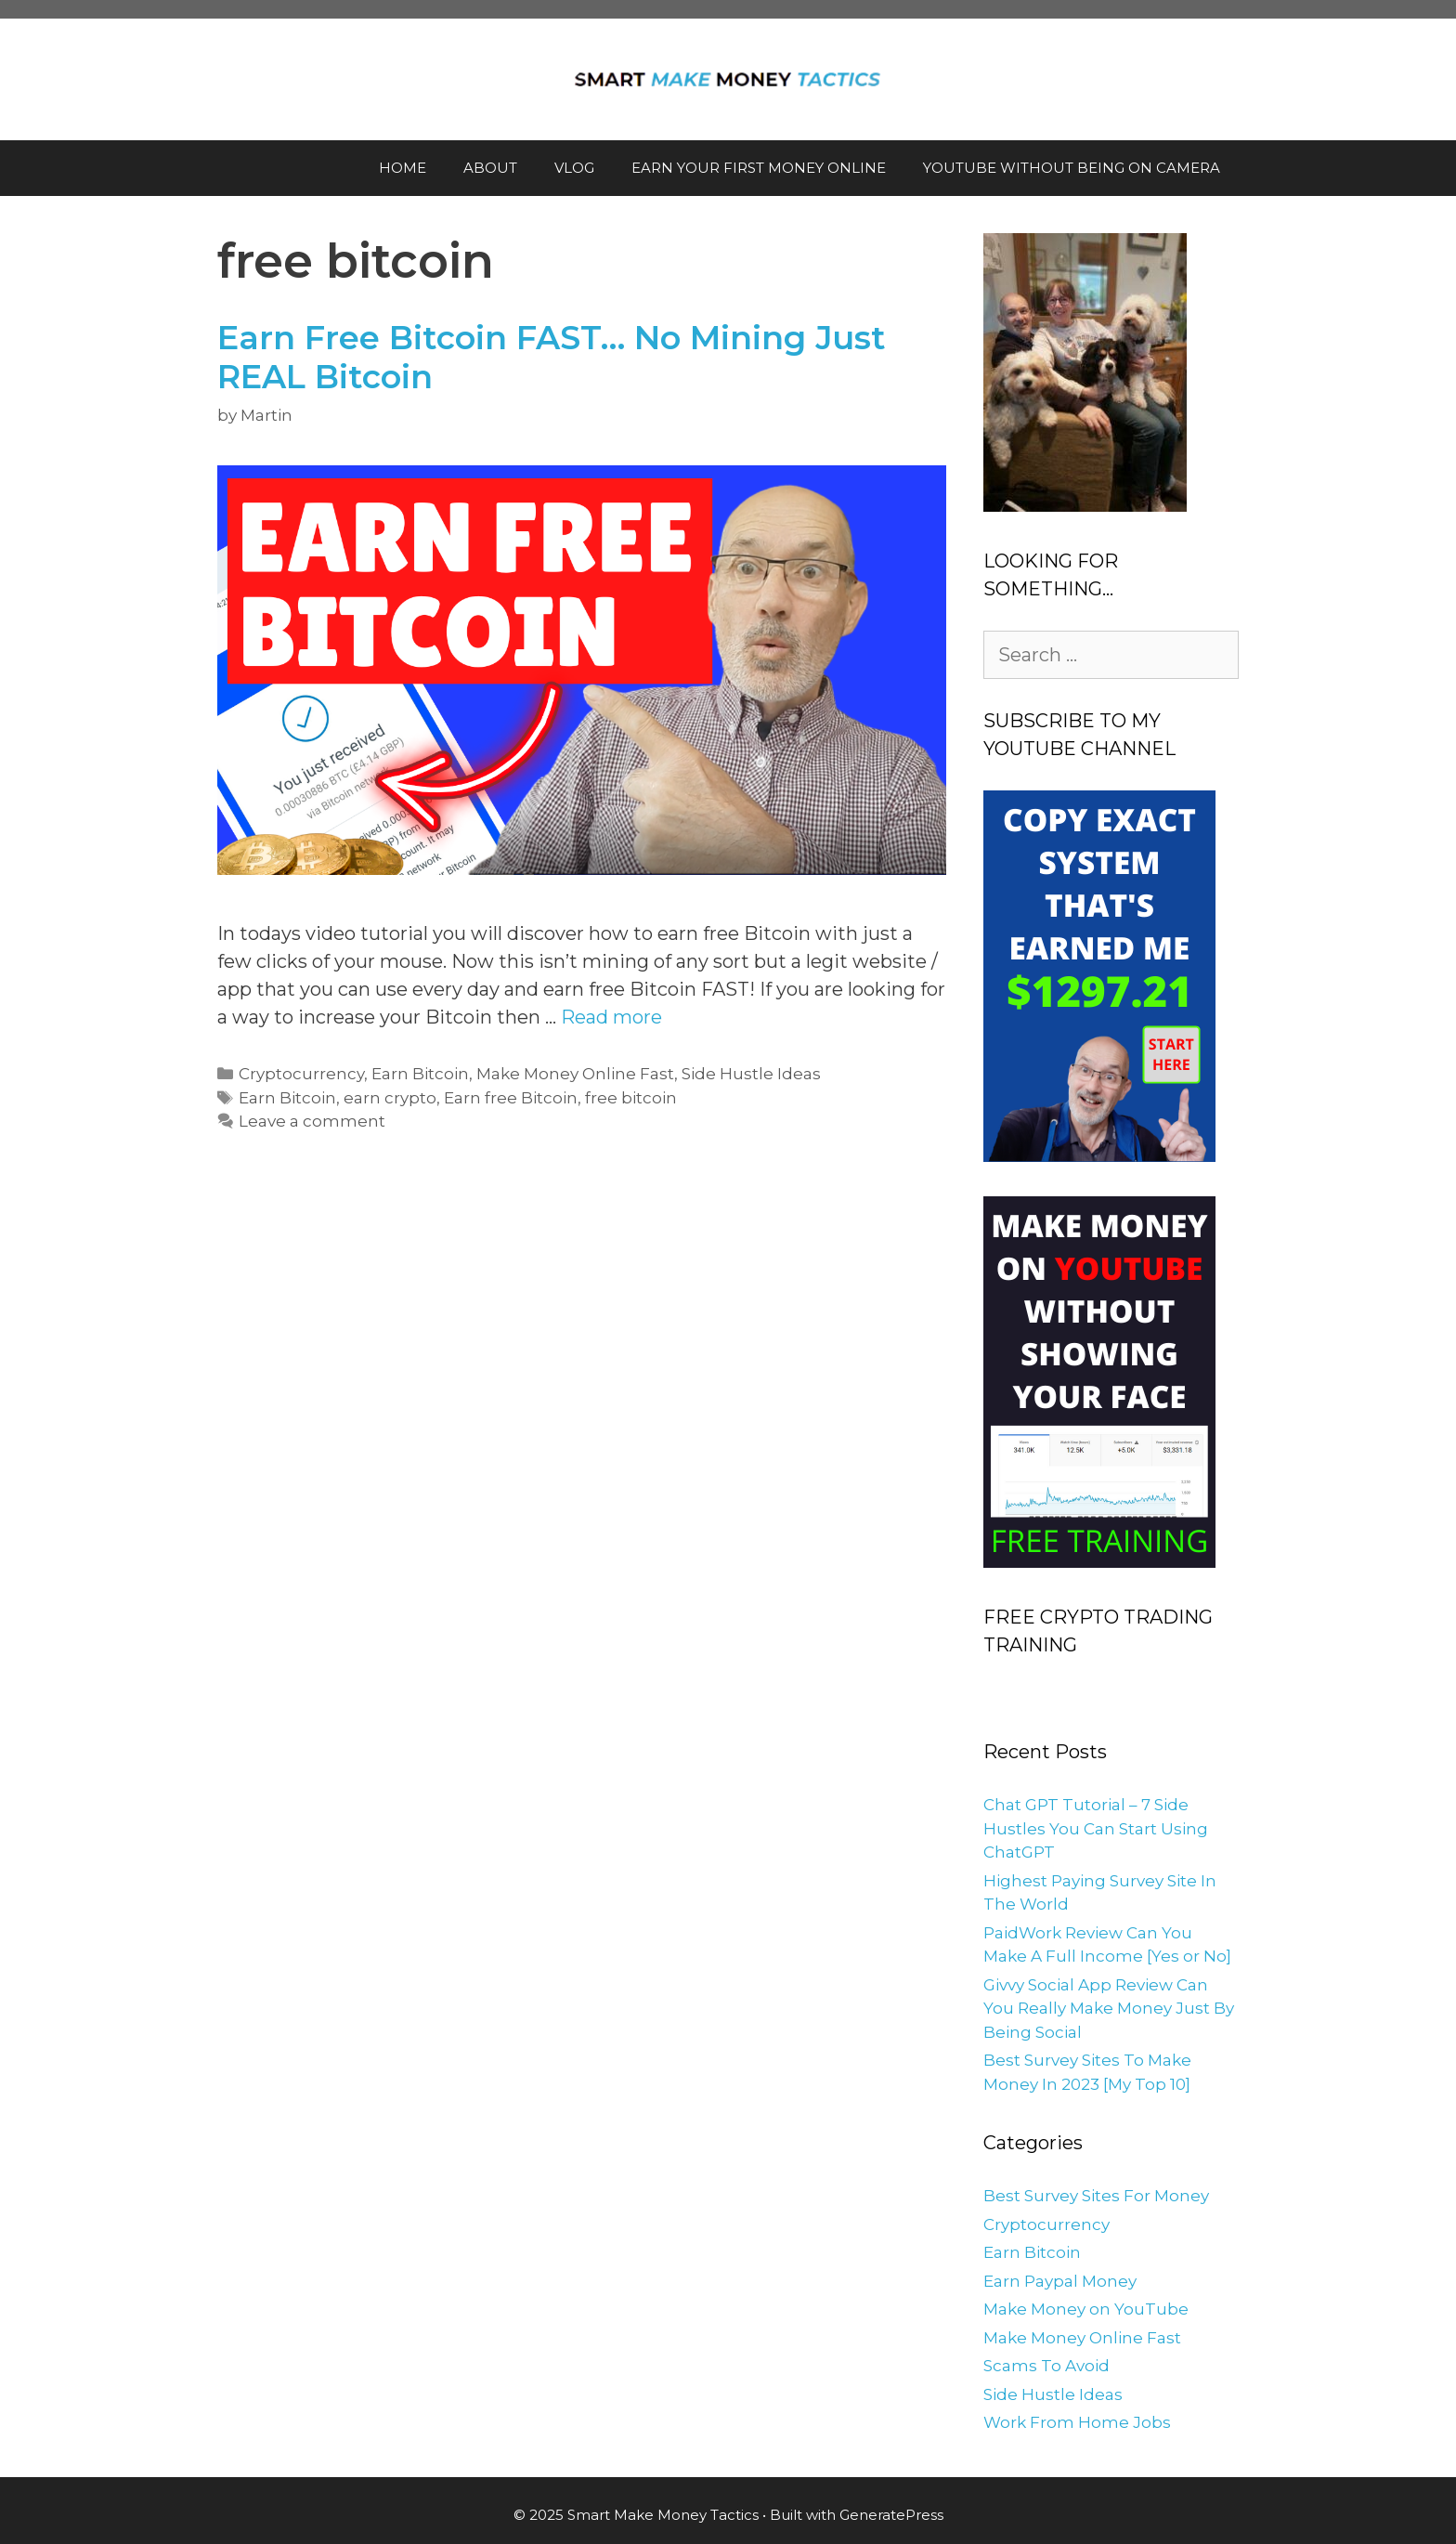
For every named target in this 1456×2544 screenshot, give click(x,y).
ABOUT (490, 167)
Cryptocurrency (301, 1073)
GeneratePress (891, 2515)
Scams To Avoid (1046, 2365)
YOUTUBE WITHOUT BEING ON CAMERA (1071, 167)
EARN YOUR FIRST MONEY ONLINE (758, 167)
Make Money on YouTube (1086, 2309)
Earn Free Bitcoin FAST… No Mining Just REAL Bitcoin (551, 357)
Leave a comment (312, 1121)
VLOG (574, 167)
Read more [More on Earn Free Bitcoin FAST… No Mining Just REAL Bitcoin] (611, 1017)
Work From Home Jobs (1077, 2422)
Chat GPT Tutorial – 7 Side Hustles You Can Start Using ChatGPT (1095, 1828)
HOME (402, 167)
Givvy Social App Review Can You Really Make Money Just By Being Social (1108, 2009)
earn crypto (390, 1098)
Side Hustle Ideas (751, 1073)
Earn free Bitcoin (511, 1098)
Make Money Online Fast (575, 1073)
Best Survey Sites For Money (1096, 2195)
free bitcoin (631, 1098)
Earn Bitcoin (420, 1073)
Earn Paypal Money (1060, 2281)
